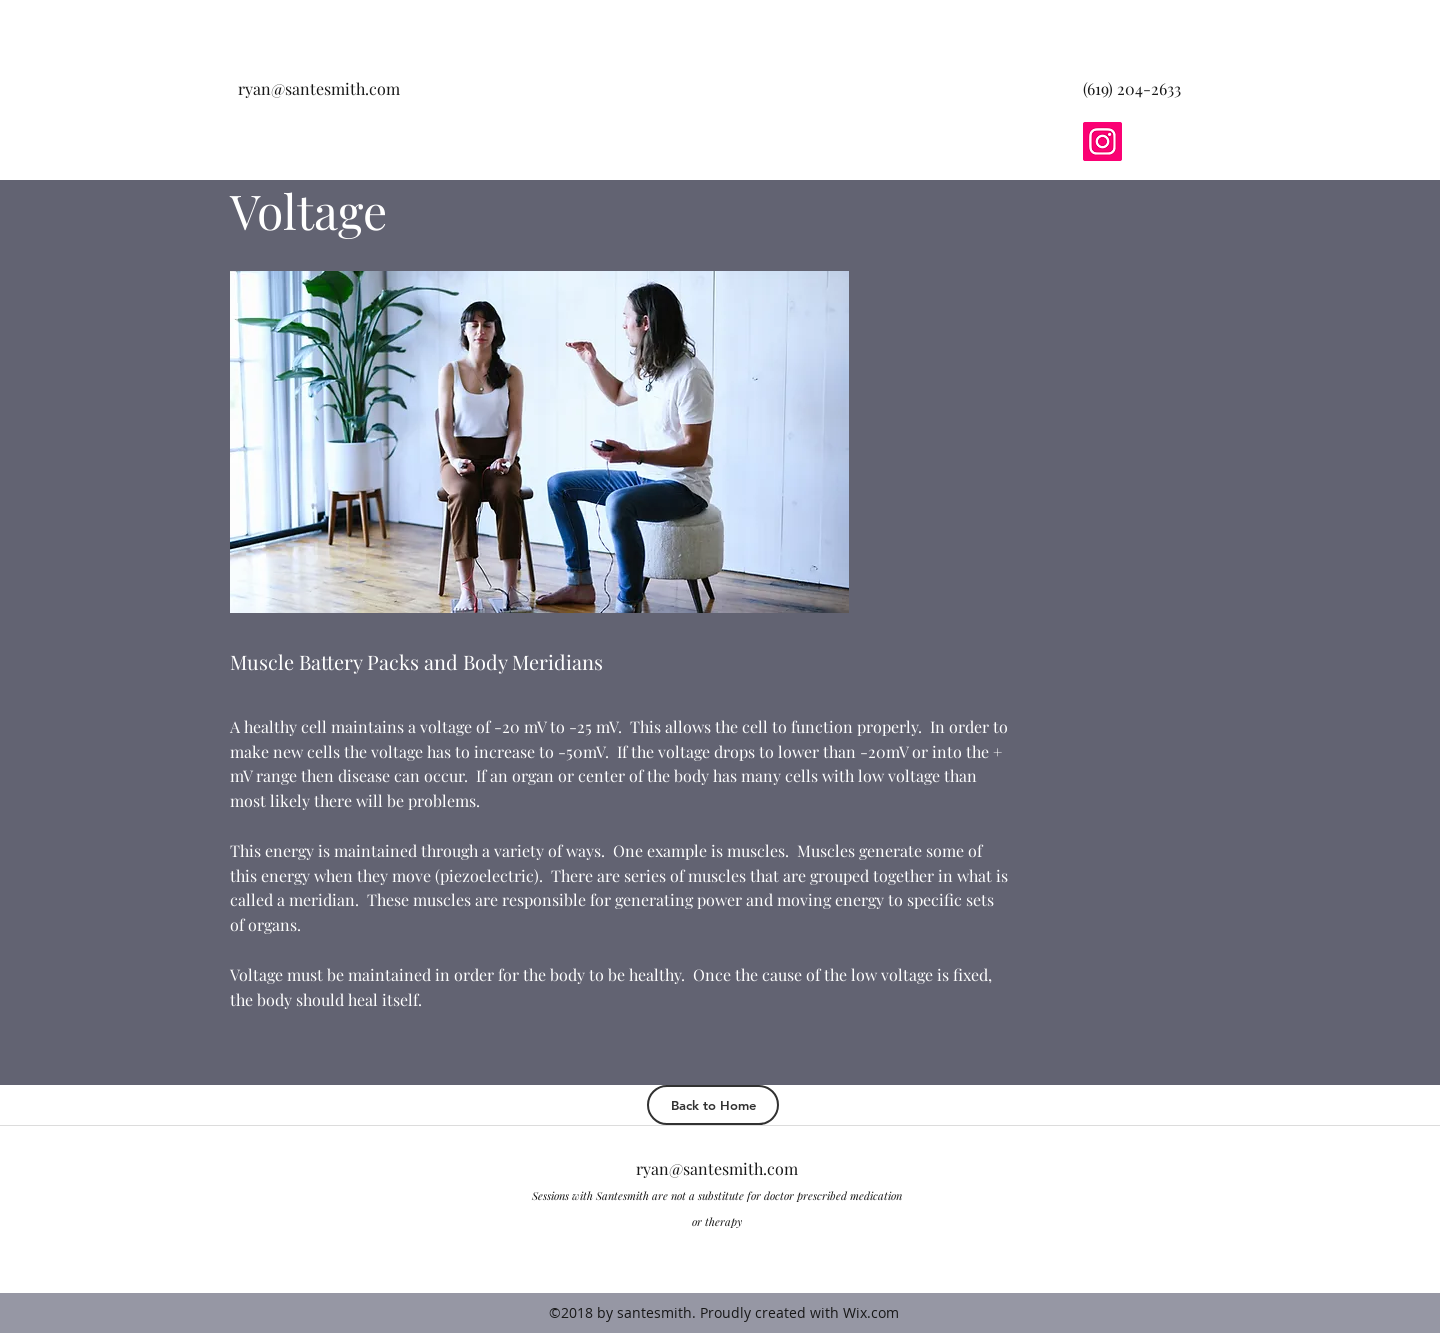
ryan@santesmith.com (319, 88)
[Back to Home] (713, 1105)
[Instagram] (1102, 141)
